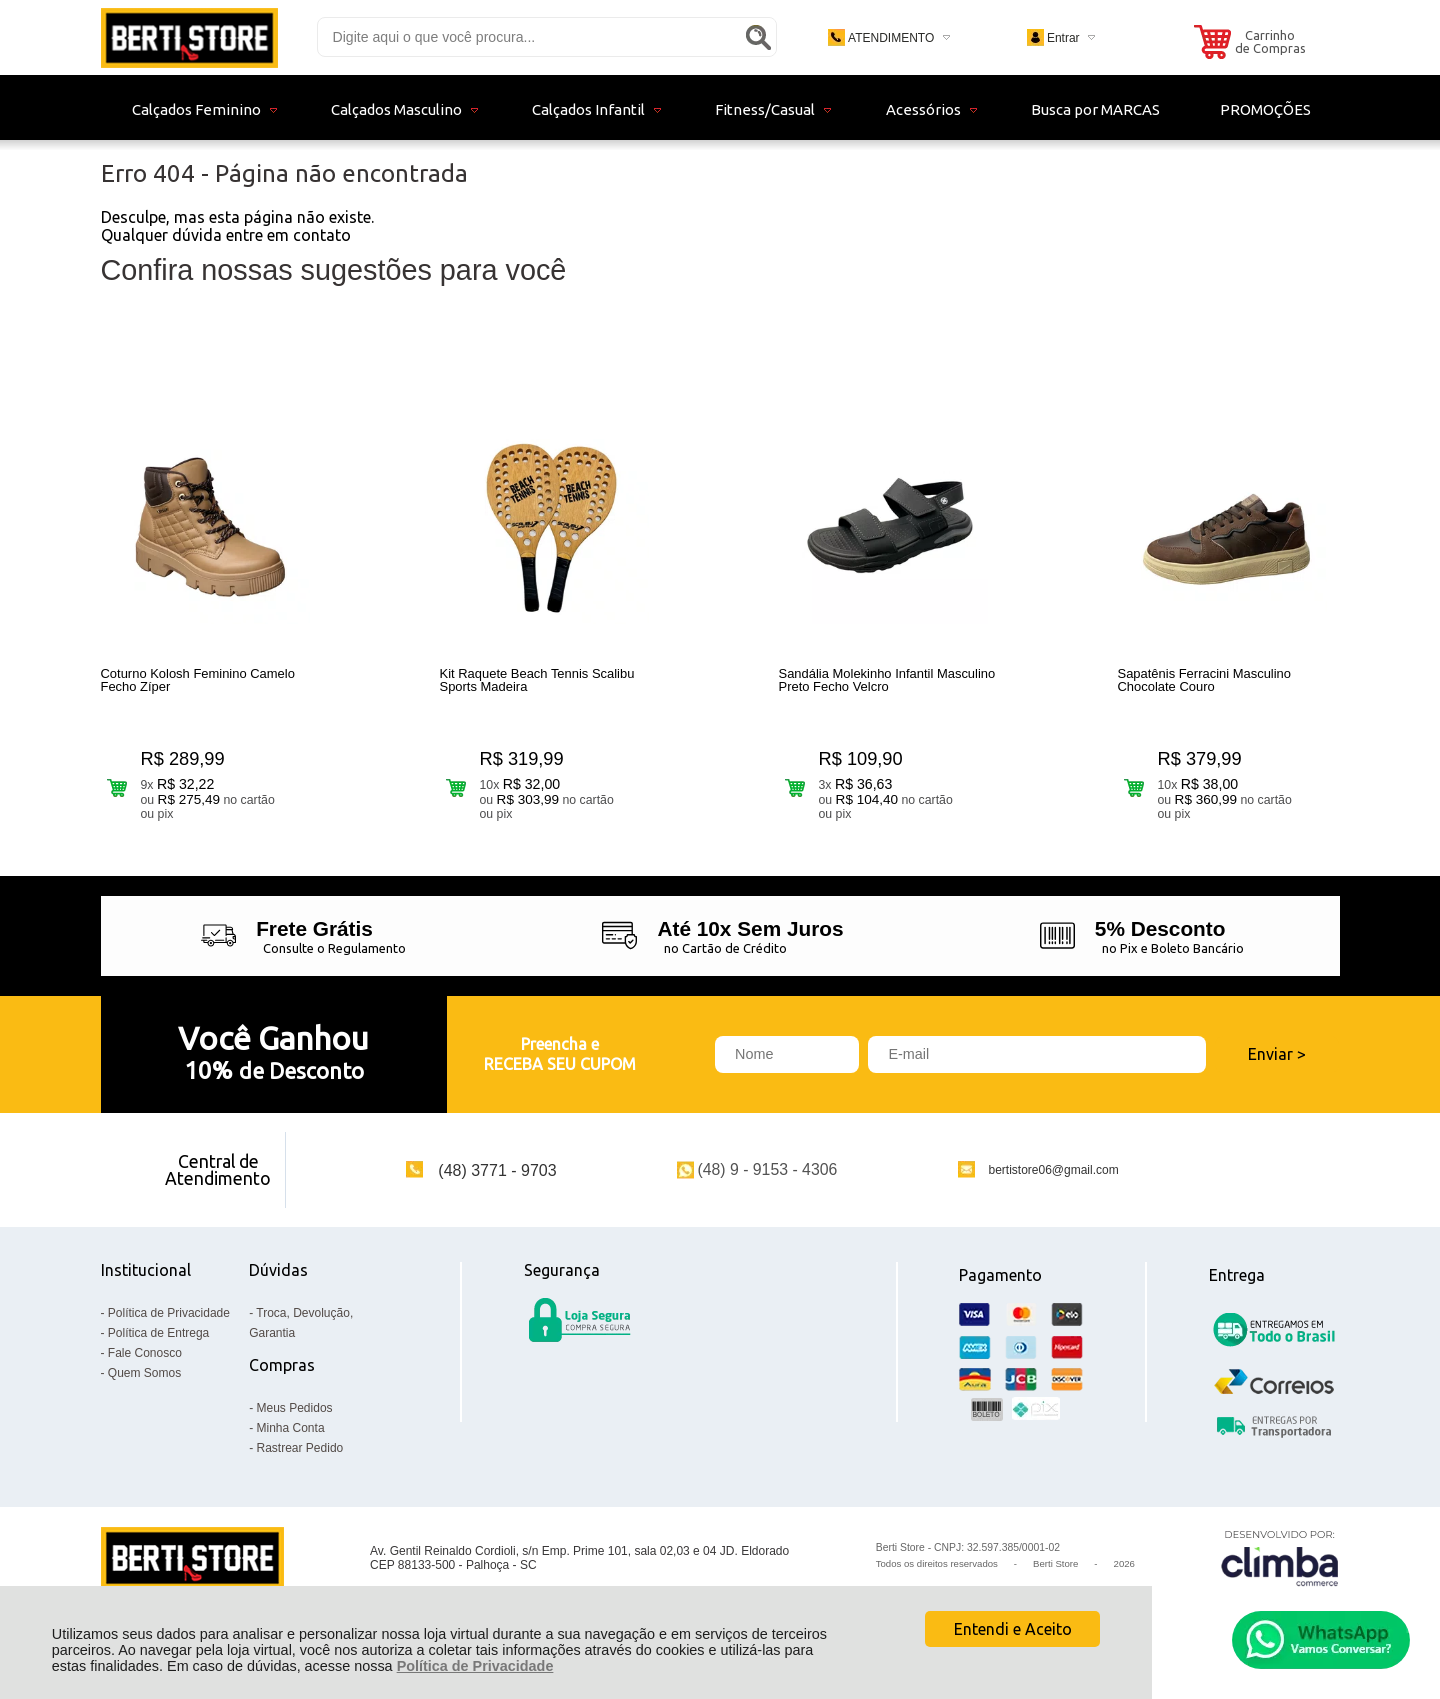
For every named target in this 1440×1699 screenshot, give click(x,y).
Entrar (1063, 38)
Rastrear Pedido (300, 1458)
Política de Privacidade (475, 1666)
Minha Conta (291, 1438)
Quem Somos (144, 1383)
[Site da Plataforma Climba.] (1280, 1568)
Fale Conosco (145, 1363)
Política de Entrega (158, 1343)
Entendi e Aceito (1013, 1629)
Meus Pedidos (295, 1418)
